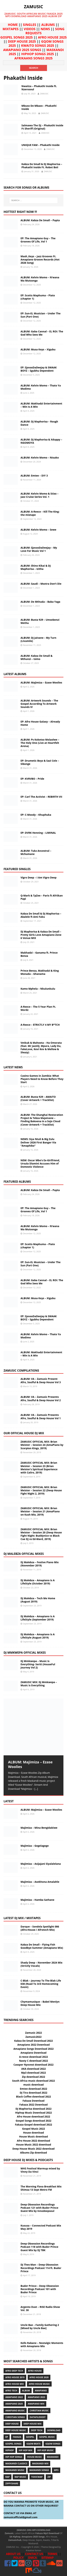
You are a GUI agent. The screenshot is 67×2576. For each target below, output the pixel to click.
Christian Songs (15, 2417)
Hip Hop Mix (25, 2450)
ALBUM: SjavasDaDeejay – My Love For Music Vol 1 (39, 549)
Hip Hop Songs (13, 2456)
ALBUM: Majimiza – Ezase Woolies (41, 682)
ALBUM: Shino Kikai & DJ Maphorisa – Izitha (36, 567)
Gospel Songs (13, 2443)
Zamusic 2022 (33, 2032)
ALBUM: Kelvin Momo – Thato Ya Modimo (41, 387)
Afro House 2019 (14, 2377)
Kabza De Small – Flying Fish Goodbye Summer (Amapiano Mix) (42, 1946)
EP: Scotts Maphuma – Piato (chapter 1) (38, 297)
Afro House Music (39, 2383)
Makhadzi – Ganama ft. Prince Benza (39, 954)
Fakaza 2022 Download (33, 2104)
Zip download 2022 (33, 2076)
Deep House (12, 2423)
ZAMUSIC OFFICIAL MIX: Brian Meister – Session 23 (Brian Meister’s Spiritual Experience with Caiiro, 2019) (39, 1467)
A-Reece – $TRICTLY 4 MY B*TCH (40, 1024)
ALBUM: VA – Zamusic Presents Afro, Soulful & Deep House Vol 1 (41, 1416)
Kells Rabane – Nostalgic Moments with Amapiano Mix (42, 2344)
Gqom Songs (52, 2443)
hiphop (9, 2450)
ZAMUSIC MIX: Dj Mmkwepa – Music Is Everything (39, 1683)
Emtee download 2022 (33, 2088)
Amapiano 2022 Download (33, 2044)
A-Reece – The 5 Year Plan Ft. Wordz (38, 1008)
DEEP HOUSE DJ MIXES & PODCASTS (28, 2160)
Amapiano (41, 2390)
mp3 (56, 2470)
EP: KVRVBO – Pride (32, 778)
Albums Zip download (33, 2152)
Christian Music (39, 2410)
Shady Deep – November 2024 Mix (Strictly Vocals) (41, 1964)
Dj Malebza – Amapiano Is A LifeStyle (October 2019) (38, 1582)
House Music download (33, 2136)
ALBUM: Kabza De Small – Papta (40, 220)
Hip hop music (45, 2450)
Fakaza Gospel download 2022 (33, 2124)
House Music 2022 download (33, 2144)
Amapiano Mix (36, 2403)
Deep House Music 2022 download (34, 2148)
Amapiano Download (33, 2052)
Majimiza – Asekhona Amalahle (40, 1881)
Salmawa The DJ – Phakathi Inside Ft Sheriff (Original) (42, 127)
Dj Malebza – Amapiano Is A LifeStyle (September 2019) (38, 1618)
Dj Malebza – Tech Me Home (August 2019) (38, 1600)
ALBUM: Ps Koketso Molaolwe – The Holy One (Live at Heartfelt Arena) (40, 743)
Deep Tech (36, 2430)
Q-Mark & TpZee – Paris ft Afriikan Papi (42, 897)
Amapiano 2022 (14, 2397)
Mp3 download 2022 (33, 2072)
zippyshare (11, 2483)
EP (6, 2436)
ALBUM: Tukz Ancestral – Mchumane (36, 852)
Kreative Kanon (33, 2550)
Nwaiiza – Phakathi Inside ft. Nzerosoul (39, 87)
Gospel (30, 2436)
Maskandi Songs (39, 2470)
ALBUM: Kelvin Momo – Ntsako (40, 457)
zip (49, 2476)
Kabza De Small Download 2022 (33, 2040)
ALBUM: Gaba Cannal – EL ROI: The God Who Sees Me (42, 333)
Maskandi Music (14, 2470)
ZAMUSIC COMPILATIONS (21, 1370)
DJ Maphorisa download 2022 (33, 2108)
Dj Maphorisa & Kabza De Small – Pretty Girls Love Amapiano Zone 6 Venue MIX (41, 935)
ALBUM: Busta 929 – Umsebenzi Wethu (40, 621)
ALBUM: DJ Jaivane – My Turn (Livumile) (38, 639)
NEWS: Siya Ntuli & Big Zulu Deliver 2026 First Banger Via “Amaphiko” (38, 1142)
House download (33, 2132)
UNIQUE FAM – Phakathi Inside (40, 145)
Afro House (35, 2370)
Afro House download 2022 (33, 2116)
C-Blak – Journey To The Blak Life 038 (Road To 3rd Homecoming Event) (41, 1984)
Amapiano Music (15, 2410)
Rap (7, 2476)
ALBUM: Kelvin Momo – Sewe (38, 529)
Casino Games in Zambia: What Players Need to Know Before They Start (42, 1079)
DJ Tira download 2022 (33, 2092)
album (26, 2390)
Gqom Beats (33, 2443)
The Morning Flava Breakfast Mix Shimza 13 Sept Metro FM (41, 2188)
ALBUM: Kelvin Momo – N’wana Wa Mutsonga (40, 279)
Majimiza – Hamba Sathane (37, 1899)
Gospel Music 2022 (33, 2128)
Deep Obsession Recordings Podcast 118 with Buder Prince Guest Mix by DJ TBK (39, 2247)
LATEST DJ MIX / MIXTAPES (22, 1918)
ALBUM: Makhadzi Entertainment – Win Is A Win (41, 405)
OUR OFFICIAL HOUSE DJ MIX (24, 1433)
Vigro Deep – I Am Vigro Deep (38, 877)
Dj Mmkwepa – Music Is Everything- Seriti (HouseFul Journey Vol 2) (38, 1664)
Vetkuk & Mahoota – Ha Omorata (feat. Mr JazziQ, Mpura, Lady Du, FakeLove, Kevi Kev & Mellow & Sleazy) (41, 1047)
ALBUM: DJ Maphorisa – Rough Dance (39, 423)
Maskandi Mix (40, 2463)
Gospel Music (47, 2436)
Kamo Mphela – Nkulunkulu (38, 988)
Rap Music (20, 2476)
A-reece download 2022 (33, 2056)
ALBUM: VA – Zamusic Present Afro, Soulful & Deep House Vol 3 (41, 1380)
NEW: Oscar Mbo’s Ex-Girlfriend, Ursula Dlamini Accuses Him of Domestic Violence (40, 1163)
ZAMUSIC (44, 93)
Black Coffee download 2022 (33, 2096)
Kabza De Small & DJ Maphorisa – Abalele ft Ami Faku (41, 915)
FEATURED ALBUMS (17, 1182)
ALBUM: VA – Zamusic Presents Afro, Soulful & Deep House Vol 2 (41, 1398)
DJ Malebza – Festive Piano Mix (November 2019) (40, 1564)
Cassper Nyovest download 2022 (34, 2064)
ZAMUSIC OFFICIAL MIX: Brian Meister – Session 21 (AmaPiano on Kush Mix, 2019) (40, 1511)
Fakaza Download (33, 2100)
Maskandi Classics (16, 2463)
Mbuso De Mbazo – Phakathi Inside (38, 107)
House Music (34, 2456)
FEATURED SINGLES (17, 869)
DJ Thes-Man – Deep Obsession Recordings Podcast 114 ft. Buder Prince (41, 2268)
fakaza (17, 2436)
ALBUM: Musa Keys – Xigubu (38, 349)
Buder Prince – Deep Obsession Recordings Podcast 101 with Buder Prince (40, 2289)
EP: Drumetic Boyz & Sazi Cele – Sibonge (40, 762)
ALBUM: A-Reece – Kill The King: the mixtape (40, 513)
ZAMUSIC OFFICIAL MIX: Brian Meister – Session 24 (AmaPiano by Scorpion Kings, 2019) (42, 1445)
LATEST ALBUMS (15, 674)
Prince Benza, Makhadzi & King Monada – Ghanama (40, 972)
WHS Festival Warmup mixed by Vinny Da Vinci (40, 2170)
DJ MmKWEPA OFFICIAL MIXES (25, 1653)
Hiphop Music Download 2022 (33, 2112)
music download (33, 2084)
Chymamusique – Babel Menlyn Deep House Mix (40, 2003)
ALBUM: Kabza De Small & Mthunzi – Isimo (37, 657)
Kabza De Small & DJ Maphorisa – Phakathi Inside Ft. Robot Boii (41, 165)
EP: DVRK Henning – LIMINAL (38, 832)
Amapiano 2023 (36, 2397)
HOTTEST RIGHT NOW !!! (20, 212)
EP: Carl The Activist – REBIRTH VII (41, 796)
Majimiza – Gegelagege (35, 1845)
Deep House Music (15, 2430)
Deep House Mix (33, 2423)
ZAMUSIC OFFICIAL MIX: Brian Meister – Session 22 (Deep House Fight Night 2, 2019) (41, 1490)
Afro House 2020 (39, 2377)
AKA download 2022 (33, 2068)
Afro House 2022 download (33, 2140)
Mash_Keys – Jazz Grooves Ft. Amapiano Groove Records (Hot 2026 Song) (40, 259)
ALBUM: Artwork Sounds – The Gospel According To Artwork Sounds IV (39, 704)
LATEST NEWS (13, 1067)
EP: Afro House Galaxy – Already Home (40, 723)
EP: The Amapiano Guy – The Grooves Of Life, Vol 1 (38, 240)
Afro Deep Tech (14, 2370)
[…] (36, 1788)
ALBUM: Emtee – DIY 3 (34, 475)
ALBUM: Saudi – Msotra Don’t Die (41, 583)
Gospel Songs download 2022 (33, 2120)
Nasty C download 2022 (33, 2060)
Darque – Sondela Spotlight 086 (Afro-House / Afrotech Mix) (40, 1928)
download (53, 2430)
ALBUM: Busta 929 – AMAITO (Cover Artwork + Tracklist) (38, 1098)
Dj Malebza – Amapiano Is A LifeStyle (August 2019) (38, 1636)
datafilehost (38, 2417)
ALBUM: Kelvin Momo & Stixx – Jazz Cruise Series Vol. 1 (39, 495)
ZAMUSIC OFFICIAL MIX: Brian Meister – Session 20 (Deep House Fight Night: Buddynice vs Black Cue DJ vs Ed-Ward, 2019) (41, 1534)
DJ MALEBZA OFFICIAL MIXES (24, 1554)
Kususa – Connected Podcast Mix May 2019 (41, 2227)
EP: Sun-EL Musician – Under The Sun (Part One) (41, 315)
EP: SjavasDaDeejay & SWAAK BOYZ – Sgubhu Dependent (39, 369)
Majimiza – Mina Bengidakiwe (39, 1827)
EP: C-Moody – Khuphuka (36, 814)
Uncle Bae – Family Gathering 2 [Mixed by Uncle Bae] (40, 2326)
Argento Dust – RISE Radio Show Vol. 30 (40, 2308)
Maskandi (53, 2456)
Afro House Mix (14, 2383)
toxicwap (37, 2476)
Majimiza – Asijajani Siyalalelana (41, 1863)
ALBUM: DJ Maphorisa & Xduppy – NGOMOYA (41, 441)
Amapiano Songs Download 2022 (33, 2048)
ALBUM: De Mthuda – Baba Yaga (40, 601)
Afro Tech (11, 2390)
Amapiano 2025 (14, 2403)
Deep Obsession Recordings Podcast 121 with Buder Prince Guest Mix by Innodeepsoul (39, 2208)
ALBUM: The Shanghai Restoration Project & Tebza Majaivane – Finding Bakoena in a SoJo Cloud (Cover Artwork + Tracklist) (42, 1119)
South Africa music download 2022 (33, 2080)
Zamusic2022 (34, 2036)
